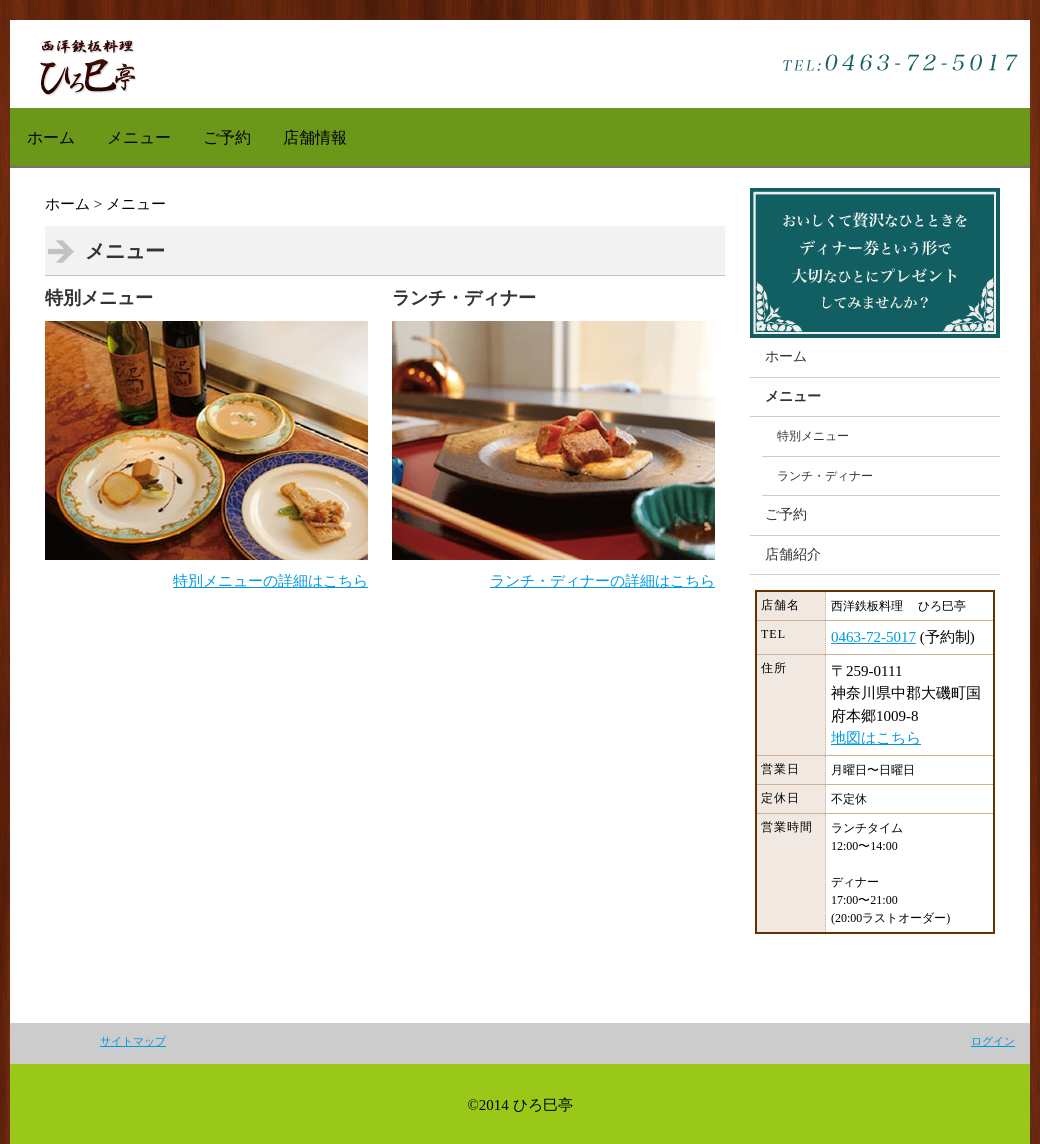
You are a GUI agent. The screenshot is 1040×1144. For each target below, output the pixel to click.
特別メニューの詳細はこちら (270, 581)
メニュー (139, 137)
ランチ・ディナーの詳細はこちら (602, 581)
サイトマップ (133, 1041)
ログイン (993, 1041)
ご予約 (227, 137)
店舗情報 (315, 137)
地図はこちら (876, 738)
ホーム (51, 137)
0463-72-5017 (873, 637)
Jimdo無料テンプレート (87, 64)
